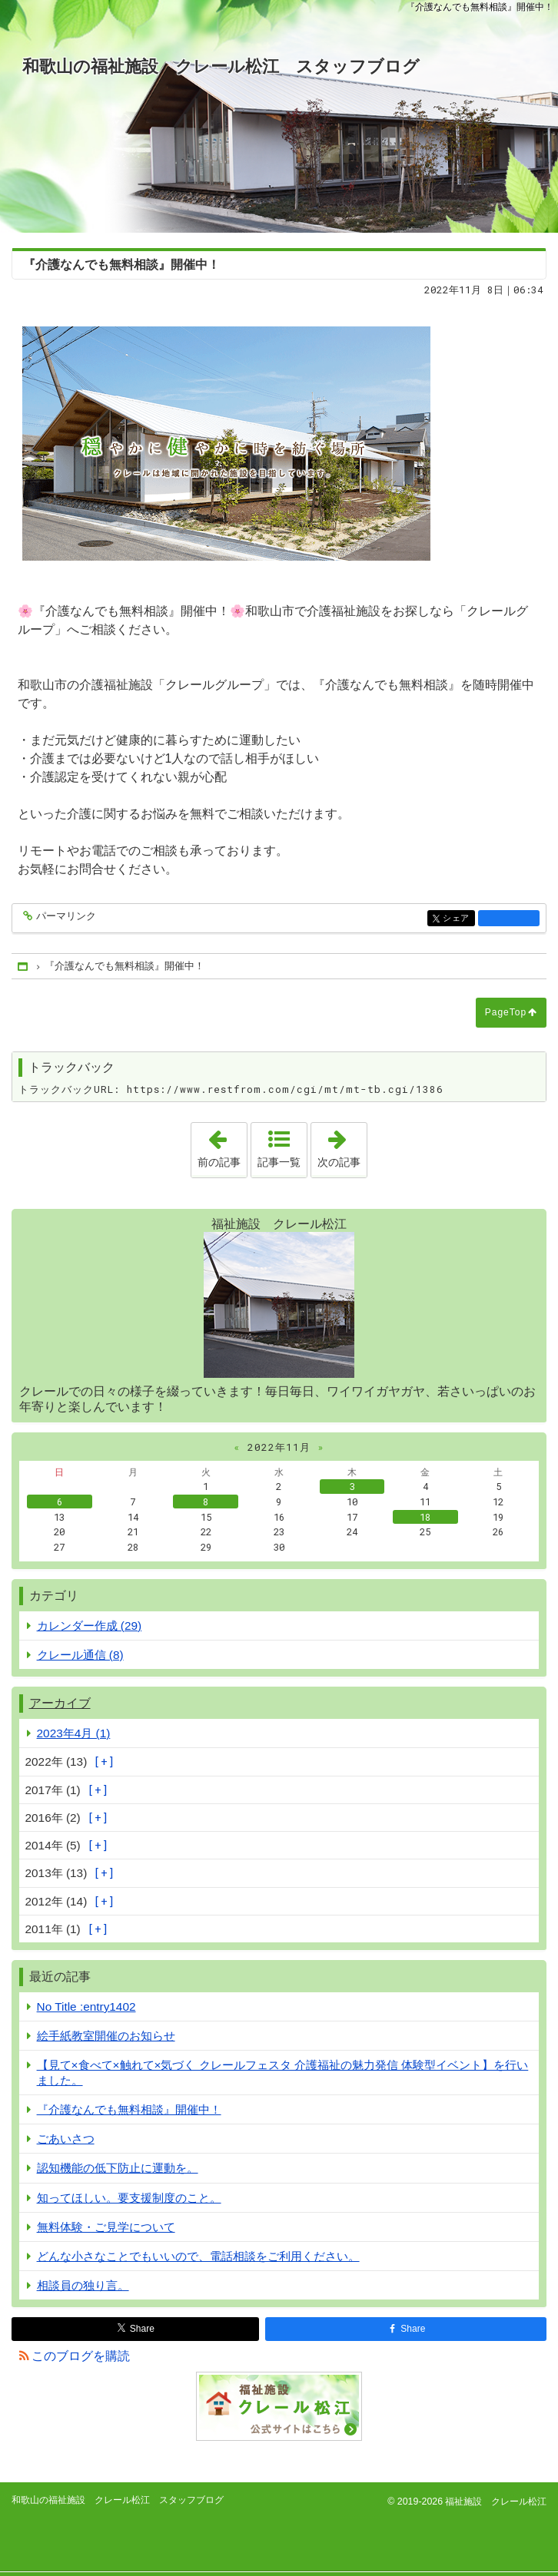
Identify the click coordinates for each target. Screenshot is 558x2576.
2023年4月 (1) (74, 1733)
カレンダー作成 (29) (89, 1625)
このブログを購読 (81, 2355)
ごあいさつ (66, 2138)
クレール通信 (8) (80, 1654)
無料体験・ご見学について (106, 2226)
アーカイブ (60, 1703)
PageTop (505, 1012)
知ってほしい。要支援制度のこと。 (129, 2197)
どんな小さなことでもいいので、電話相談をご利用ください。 (198, 2256)
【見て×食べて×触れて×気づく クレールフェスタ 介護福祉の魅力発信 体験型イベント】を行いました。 (283, 2072)
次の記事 (342, 1145)
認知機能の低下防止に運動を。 (117, 2167)
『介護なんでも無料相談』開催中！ (129, 2109)
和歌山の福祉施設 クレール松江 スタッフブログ (221, 66)
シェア (457, 918)
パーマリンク (65, 916)
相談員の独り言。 (83, 2285)
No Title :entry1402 (86, 2006)
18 (425, 1517)
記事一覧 (279, 1162)
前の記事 (222, 1145)
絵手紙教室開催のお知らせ (106, 2035)
